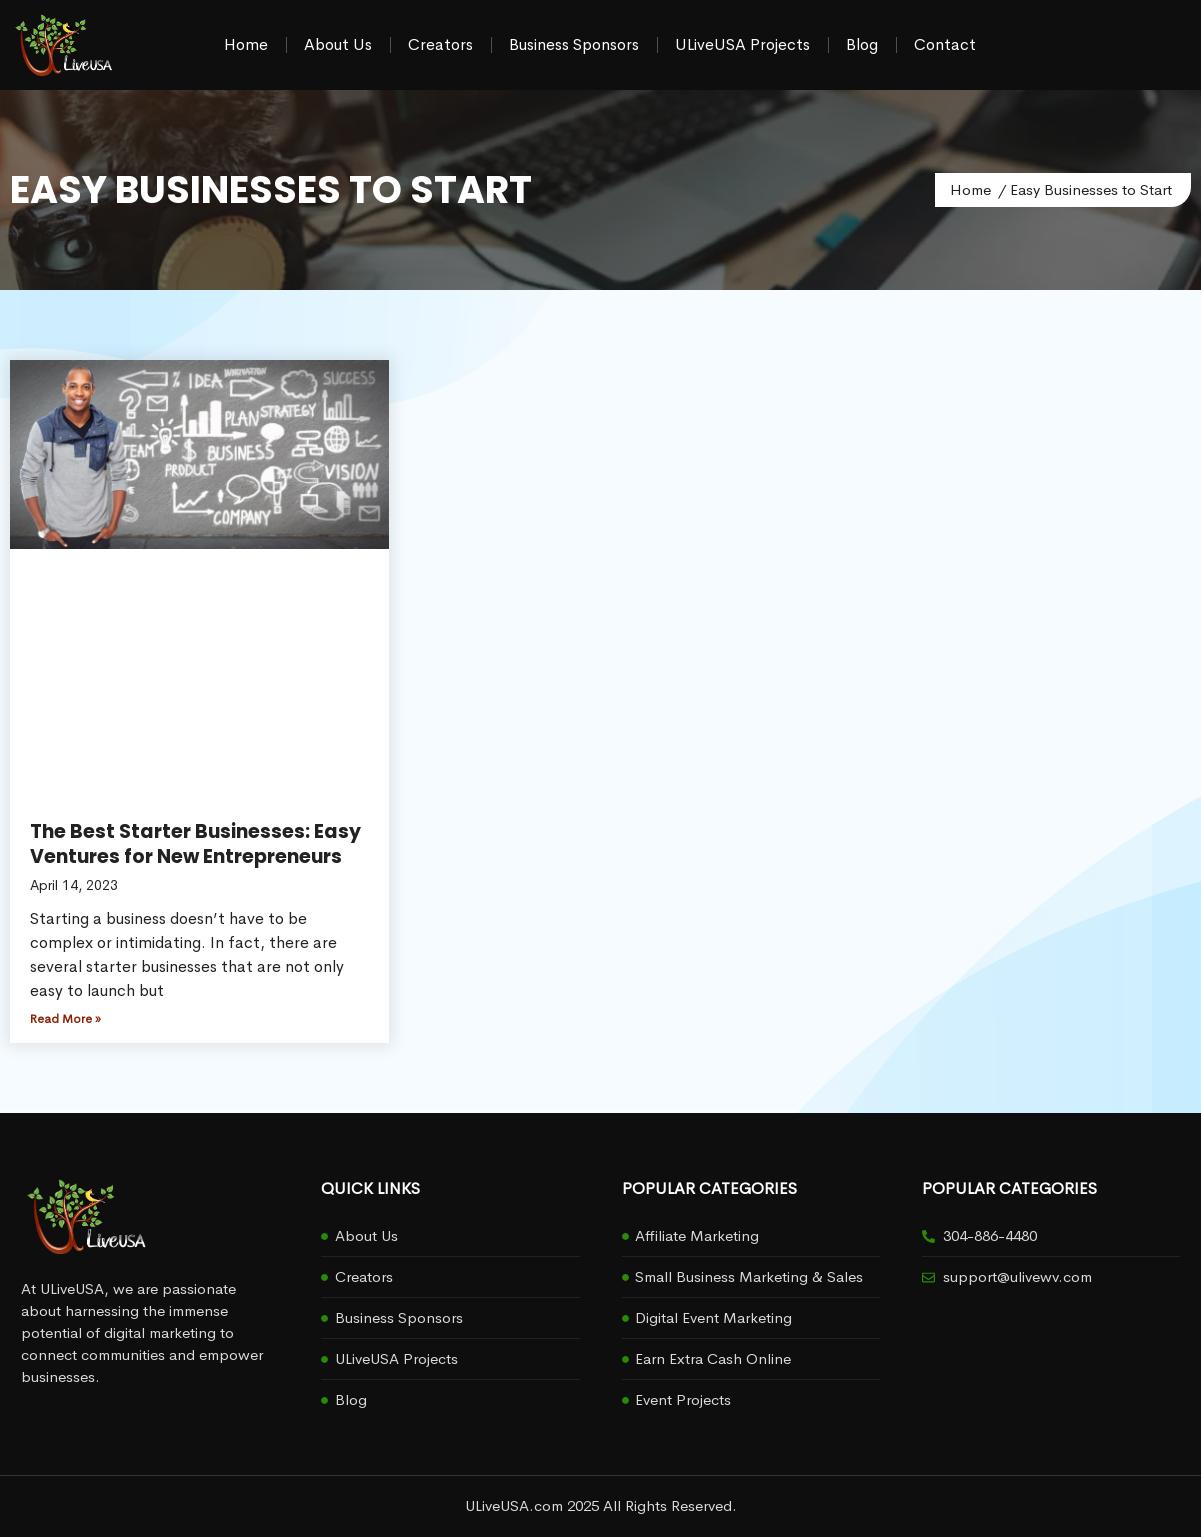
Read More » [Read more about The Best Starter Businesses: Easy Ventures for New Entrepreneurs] (65, 1019)
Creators (440, 44)
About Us (338, 44)
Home (246, 44)
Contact (945, 44)
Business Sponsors (574, 44)
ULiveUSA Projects (742, 44)
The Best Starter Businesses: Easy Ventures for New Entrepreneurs (195, 844)
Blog (862, 44)
